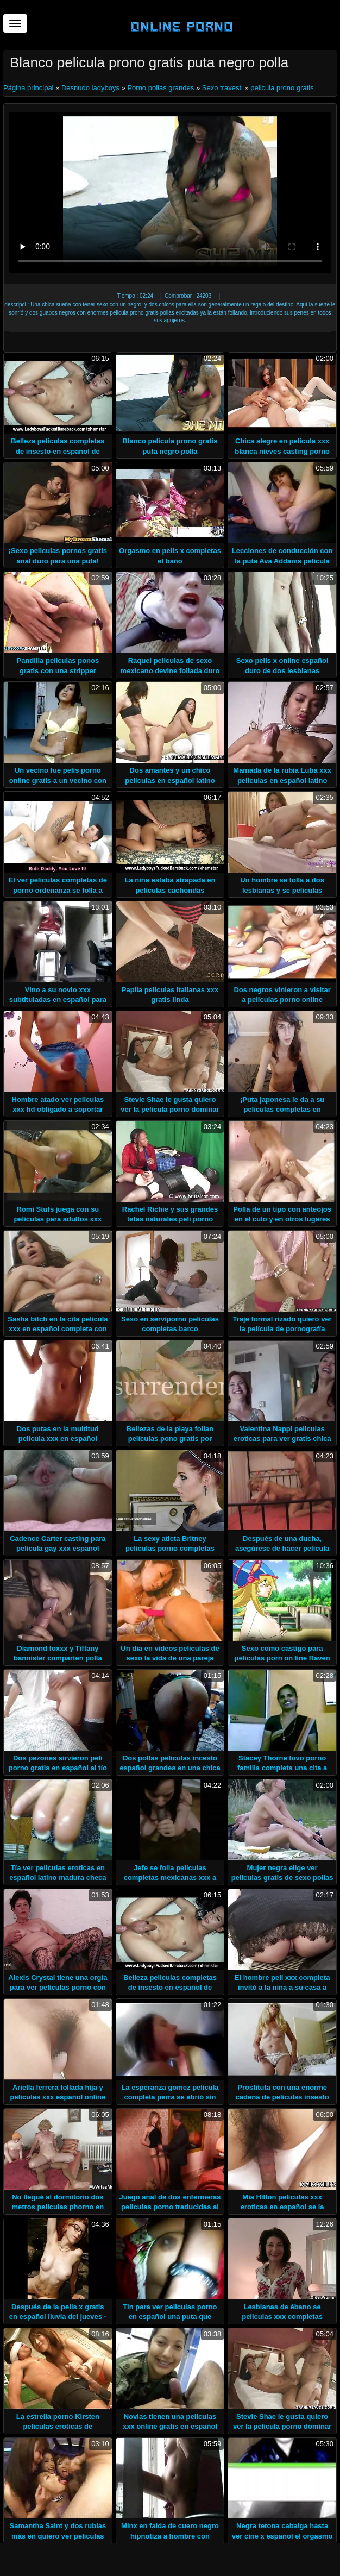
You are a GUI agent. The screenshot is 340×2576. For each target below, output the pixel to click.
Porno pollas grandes (160, 88)
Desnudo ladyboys (90, 88)
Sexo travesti (222, 88)
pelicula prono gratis (281, 88)
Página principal (29, 88)
